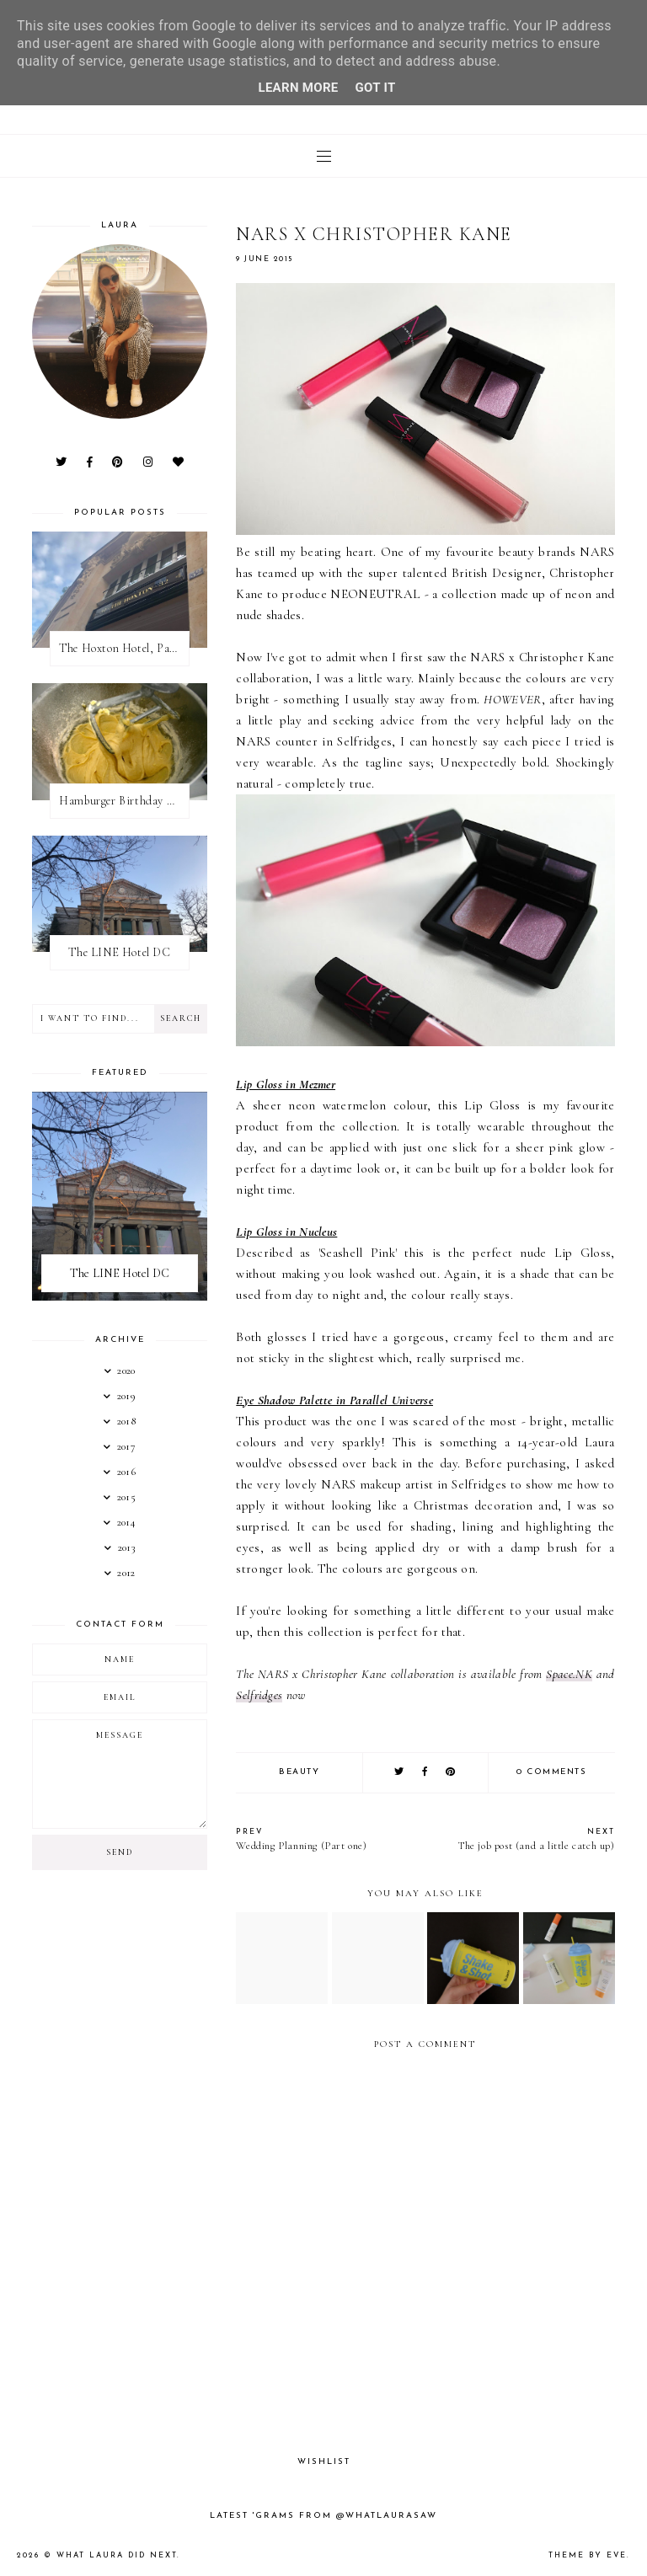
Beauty (299, 1772)
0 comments (551, 1772)
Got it (376, 87)
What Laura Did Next (116, 2555)
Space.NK (568, 1673)
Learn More (298, 87)
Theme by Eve (587, 2555)
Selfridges (259, 1694)
